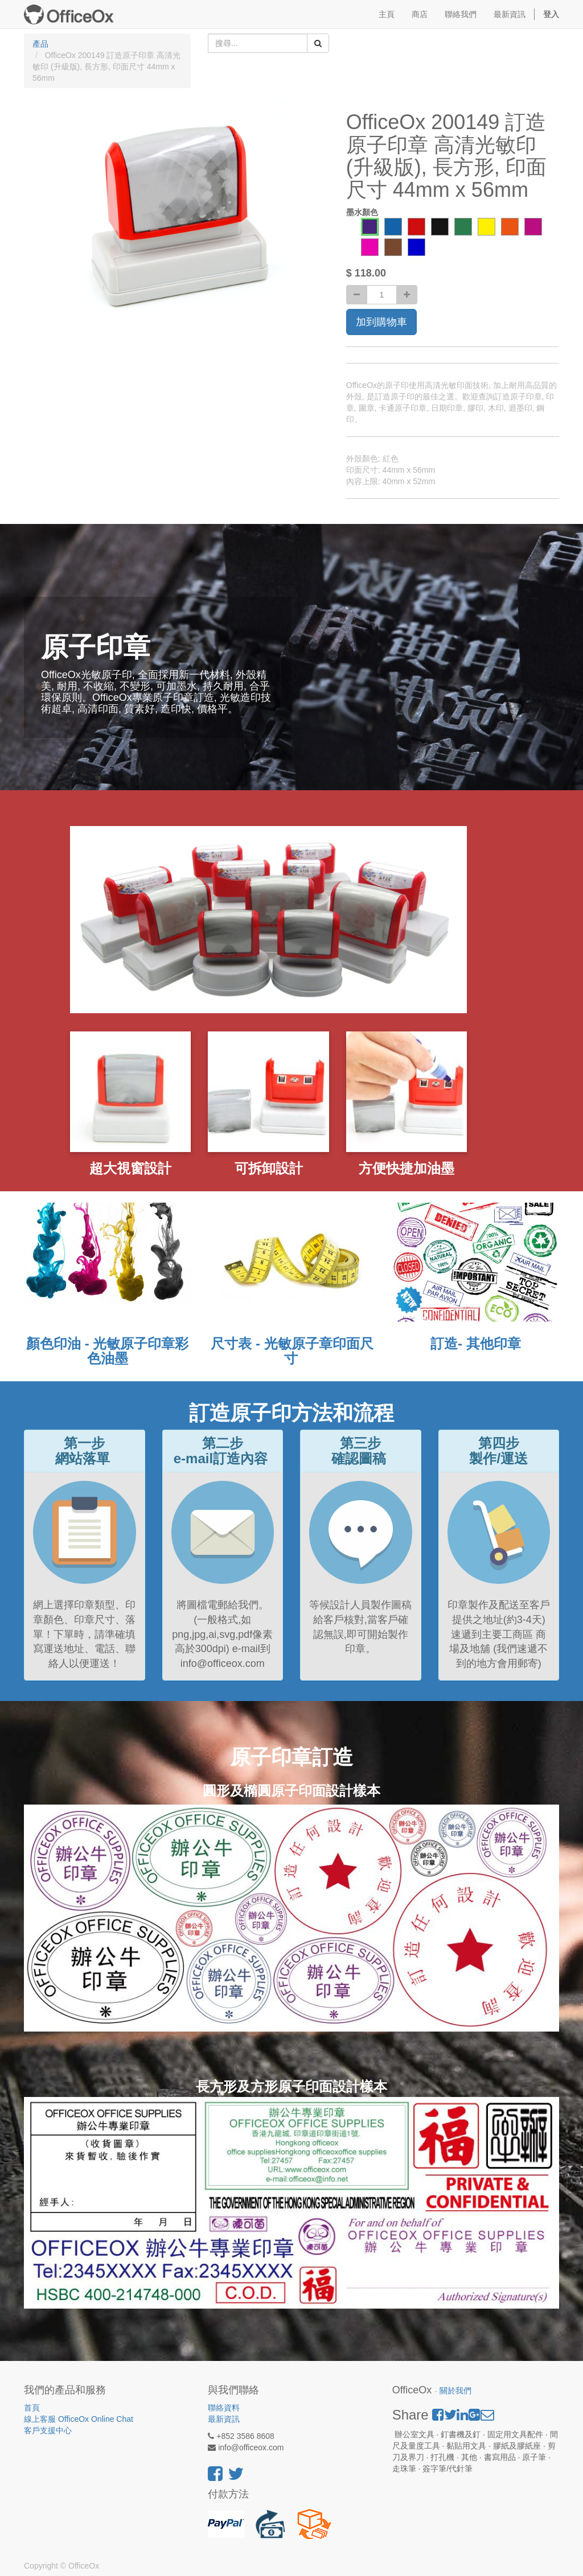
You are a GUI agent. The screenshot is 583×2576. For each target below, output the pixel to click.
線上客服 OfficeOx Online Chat (78, 2419)
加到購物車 (381, 322)
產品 (40, 43)
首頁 (32, 2407)
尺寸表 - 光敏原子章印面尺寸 (292, 1351)
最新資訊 (224, 2419)
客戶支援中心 (48, 2430)
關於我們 (455, 2391)
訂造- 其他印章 (475, 1343)
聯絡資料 (224, 2407)
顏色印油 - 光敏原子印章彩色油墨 (107, 1351)
